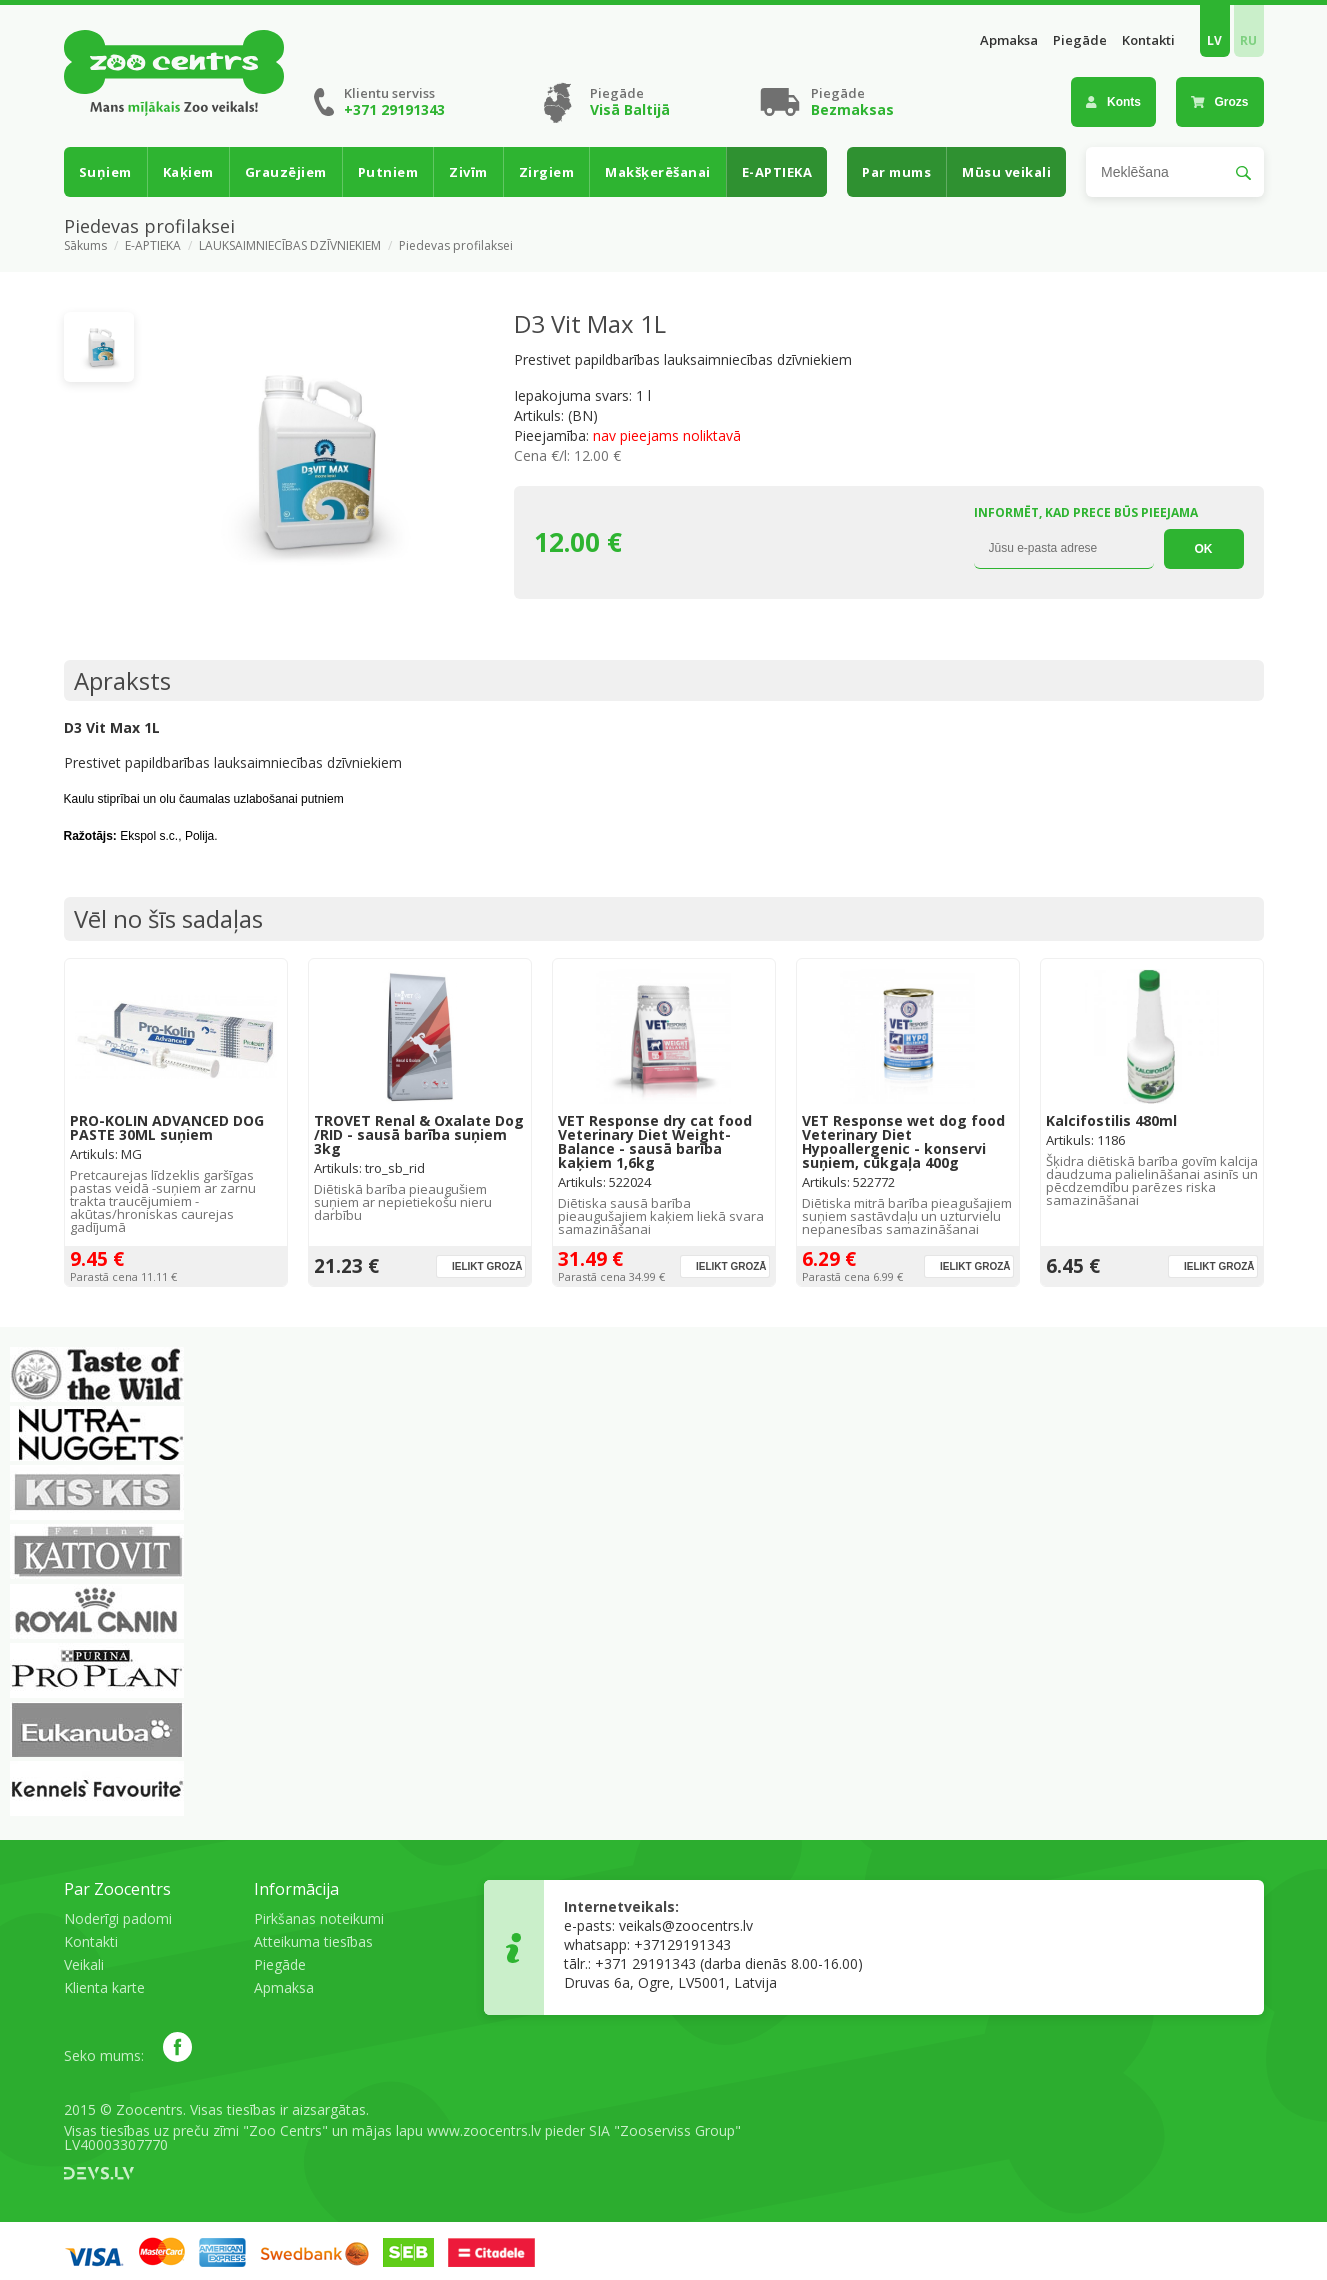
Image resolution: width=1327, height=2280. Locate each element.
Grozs (1220, 102)
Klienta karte (104, 1987)
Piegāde (1080, 40)
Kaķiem (188, 172)
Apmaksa (1009, 40)
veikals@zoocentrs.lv (686, 1925)
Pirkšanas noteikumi (319, 1918)
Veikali (84, 1964)
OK (1204, 549)
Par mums (896, 172)
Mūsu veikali (1006, 172)
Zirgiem (547, 172)
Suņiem (105, 172)
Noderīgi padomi (118, 1918)
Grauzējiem (286, 172)
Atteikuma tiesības (313, 1941)
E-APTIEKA (777, 172)
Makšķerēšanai (658, 172)
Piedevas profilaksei (456, 246)
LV (1214, 40)
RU (1248, 40)
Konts (1113, 102)
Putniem (388, 172)
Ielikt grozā (487, 1266)
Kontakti (1148, 40)
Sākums (85, 246)
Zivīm (468, 172)
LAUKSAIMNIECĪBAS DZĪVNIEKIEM (290, 246)
